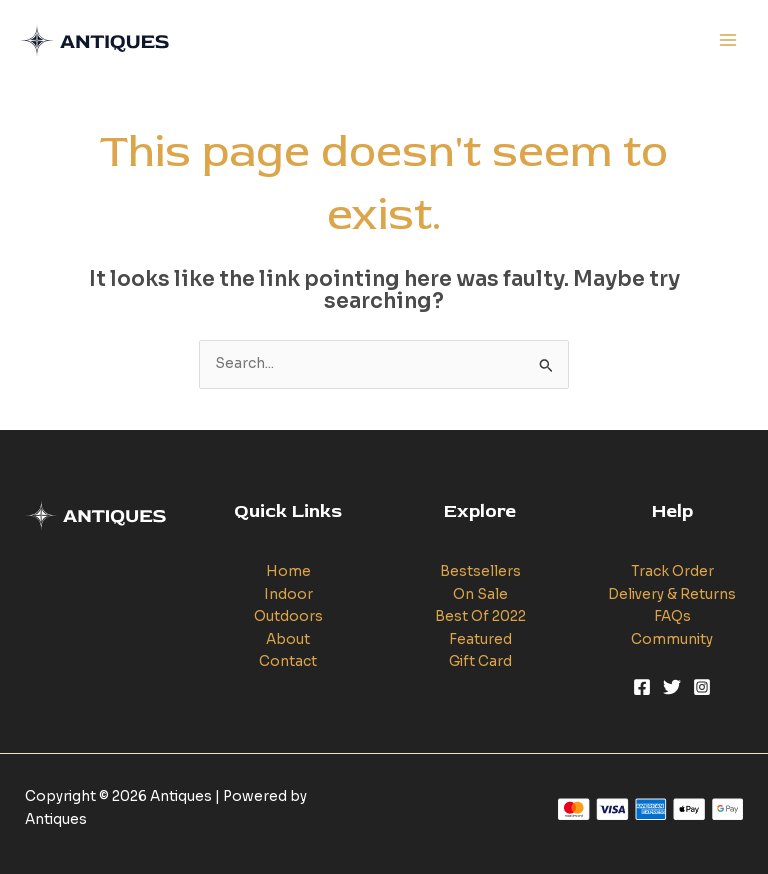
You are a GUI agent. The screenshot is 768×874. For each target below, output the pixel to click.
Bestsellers (480, 571)
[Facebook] (642, 687)
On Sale (480, 594)
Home (288, 571)
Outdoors (288, 616)
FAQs (672, 616)
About (288, 639)
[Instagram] (702, 687)
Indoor (288, 594)
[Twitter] (672, 687)
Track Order (672, 571)
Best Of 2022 (480, 616)
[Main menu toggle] (728, 40)
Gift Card (480, 661)
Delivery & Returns (672, 594)
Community (672, 639)
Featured (480, 639)
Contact (288, 661)
